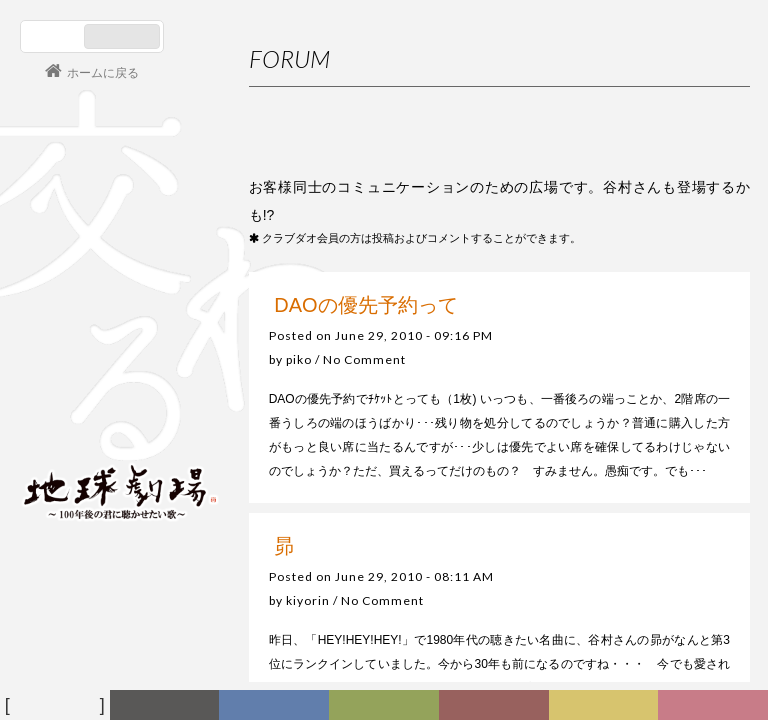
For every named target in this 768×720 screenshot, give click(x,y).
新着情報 (169, 705)
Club (716, 705)
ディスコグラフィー (275, 708)
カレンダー (501, 708)
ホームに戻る (103, 73)
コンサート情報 (81, 355)
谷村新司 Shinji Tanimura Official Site (120, 237)
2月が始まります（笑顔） (669, 663)
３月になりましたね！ (660, 586)
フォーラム (58, 705)
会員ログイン (85, 422)
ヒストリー (390, 708)
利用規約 (654, 402)
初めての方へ (666, 363)
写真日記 (607, 705)
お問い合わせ (666, 441)
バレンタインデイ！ (654, 625)
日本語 (54, 36)
